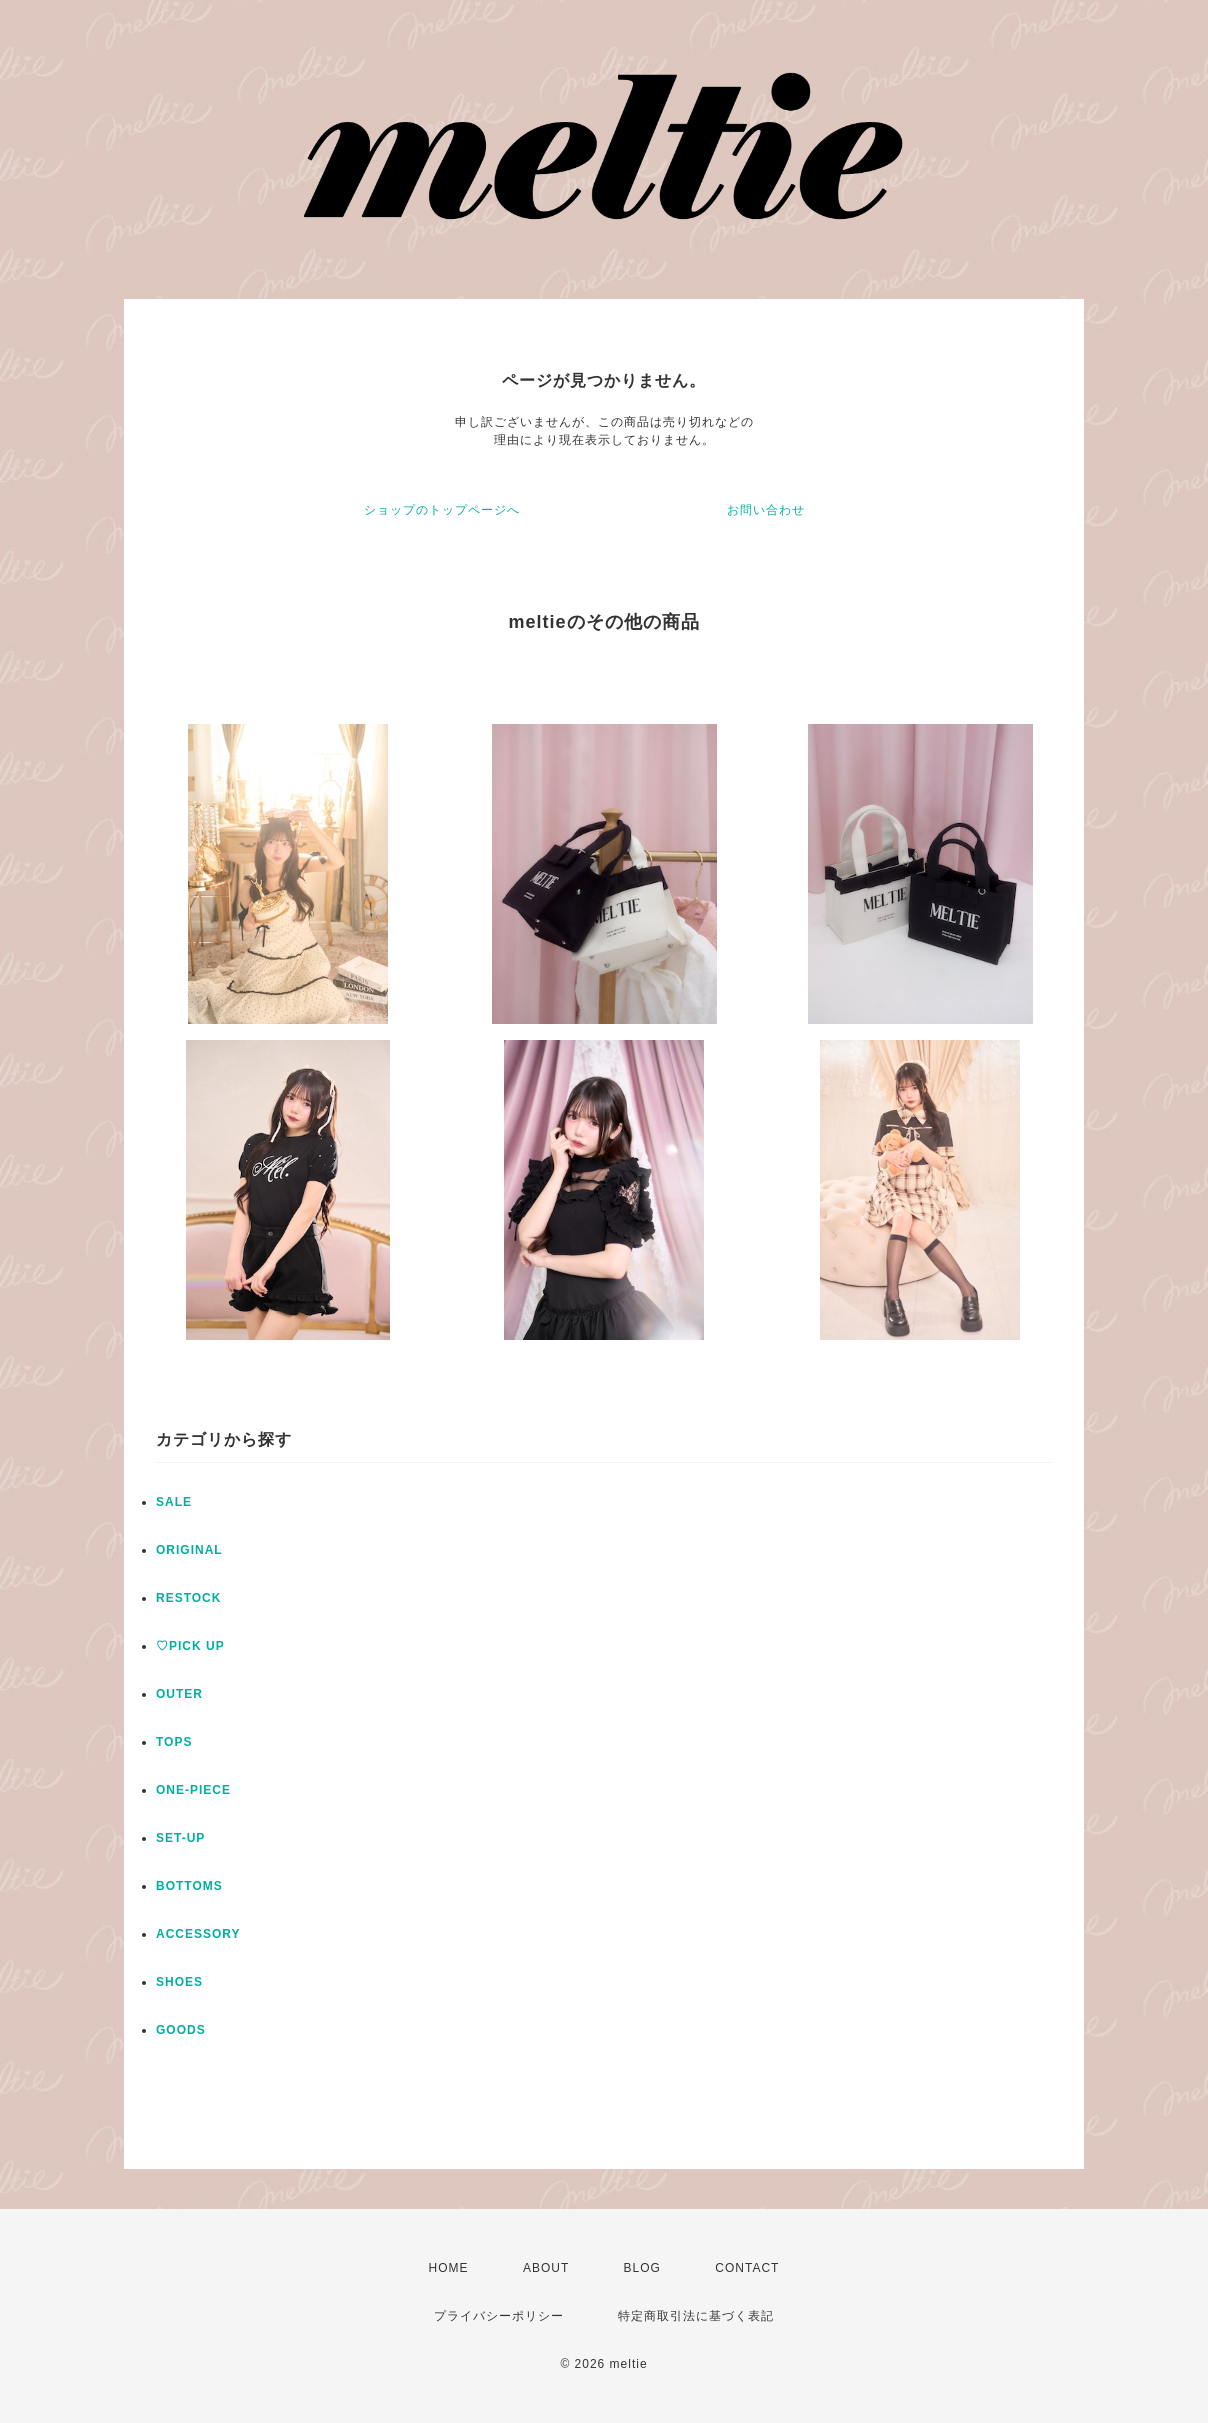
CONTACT (747, 2268)
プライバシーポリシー (499, 2316)
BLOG (642, 2268)
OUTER (179, 1694)
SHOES (179, 1982)
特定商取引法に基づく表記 (696, 2316)
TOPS (174, 1742)
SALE (174, 1502)
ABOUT (546, 2268)
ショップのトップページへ (442, 510)
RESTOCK (188, 1598)
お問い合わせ (766, 510)
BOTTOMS (189, 1886)
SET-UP (180, 1838)
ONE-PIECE (193, 1790)
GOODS (181, 2030)
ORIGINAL (189, 1550)
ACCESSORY (198, 1934)
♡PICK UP (190, 1646)
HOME (449, 2268)
